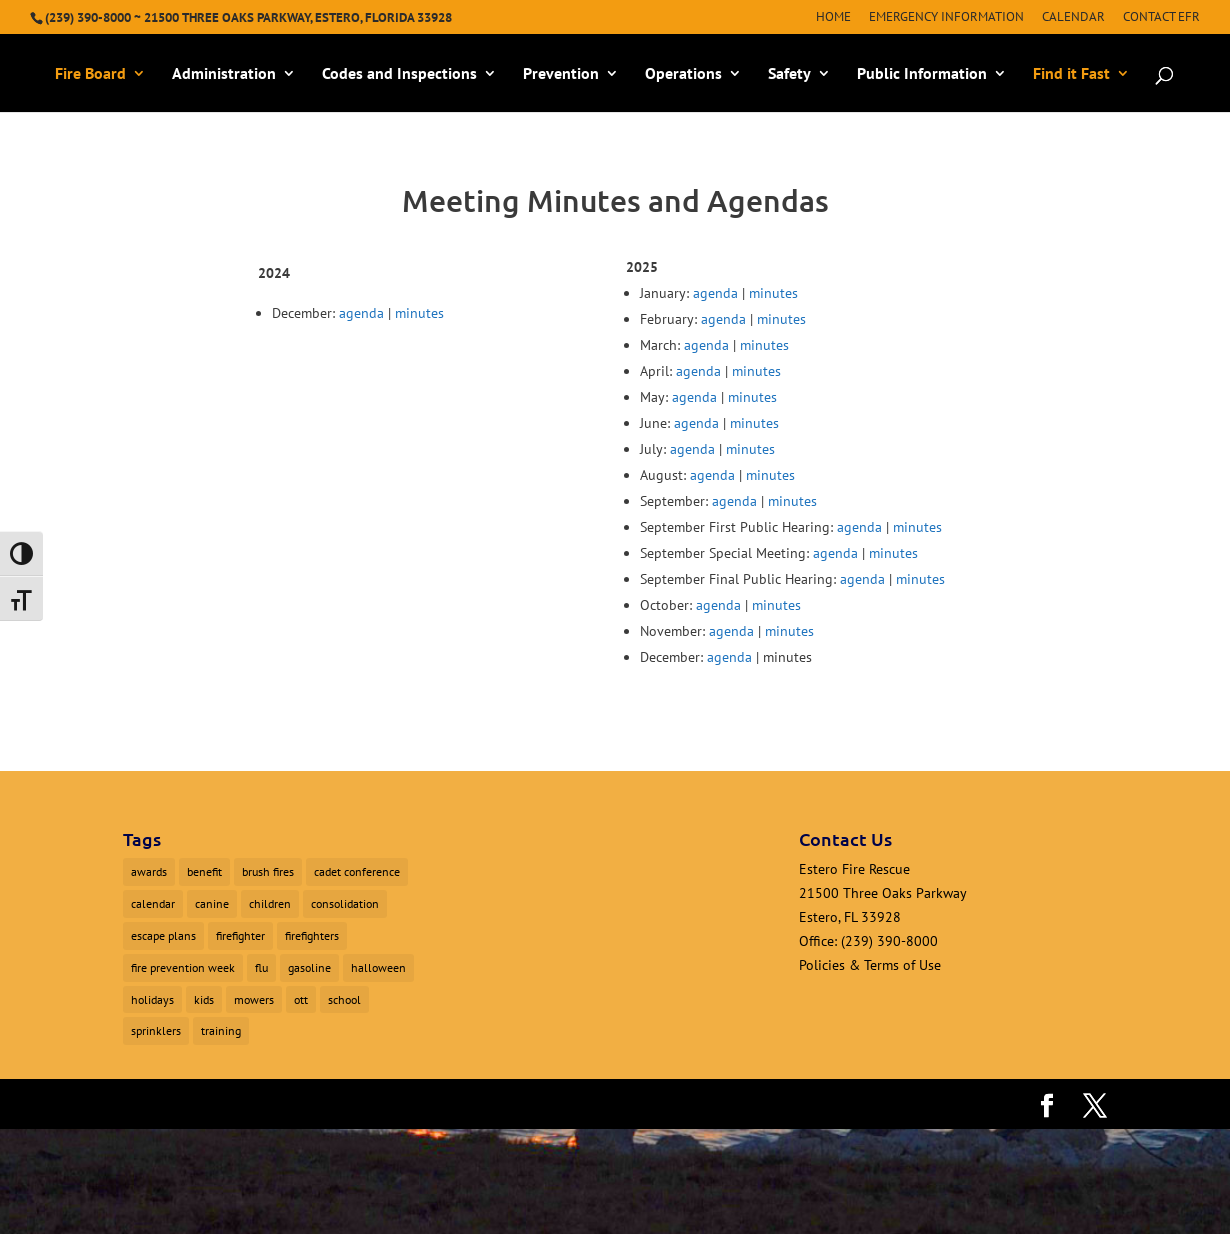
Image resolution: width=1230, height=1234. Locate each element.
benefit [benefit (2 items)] (204, 871)
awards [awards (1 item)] (149, 871)
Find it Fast (1071, 74)
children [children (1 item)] (270, 903)
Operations (683, 74)
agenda (361, 313)
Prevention (561, 74)
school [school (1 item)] (344, 999)
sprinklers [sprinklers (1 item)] (156, 1030)
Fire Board (90, 74)
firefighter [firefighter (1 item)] (240, 935)
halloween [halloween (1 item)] (378, 967)
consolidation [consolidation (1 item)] (345, 903)
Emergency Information (946, 17)
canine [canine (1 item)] (212, 903)
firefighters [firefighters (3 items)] (312, 935)
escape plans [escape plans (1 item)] (163, 935)
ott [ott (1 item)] (301, 999)
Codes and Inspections (399, 74)
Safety (789, 74)
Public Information (922, 74)
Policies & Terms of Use (870, 965)
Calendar (1073, 17)
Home (833, 17)
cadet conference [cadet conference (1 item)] (357, 871)
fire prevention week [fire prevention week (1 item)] (183, 967)
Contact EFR (1161, 17)
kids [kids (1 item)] (204, 999)
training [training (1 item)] (221, 1030)
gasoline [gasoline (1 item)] (309, 967)
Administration (224, 74)
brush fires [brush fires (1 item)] (268, 871)
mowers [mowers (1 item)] (254, 999)
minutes (419, 313)
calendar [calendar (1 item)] (153, 903)
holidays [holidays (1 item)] (152, 999)
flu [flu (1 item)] (261, 967)
